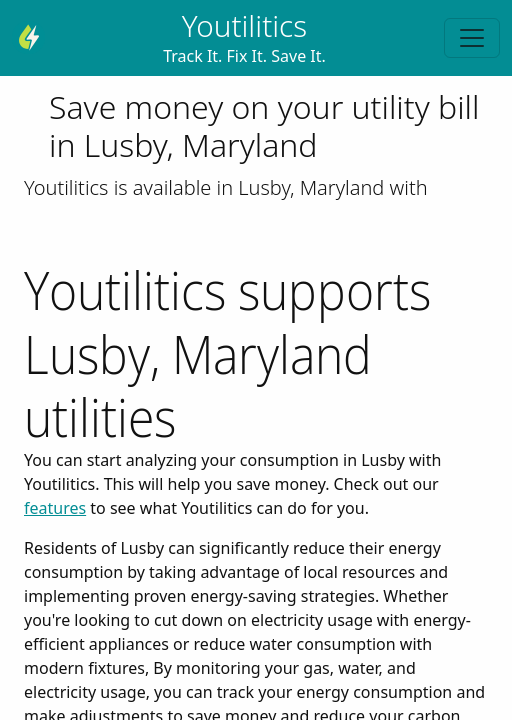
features (55, 508)
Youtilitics (244, 25)
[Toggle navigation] (472, 38)
